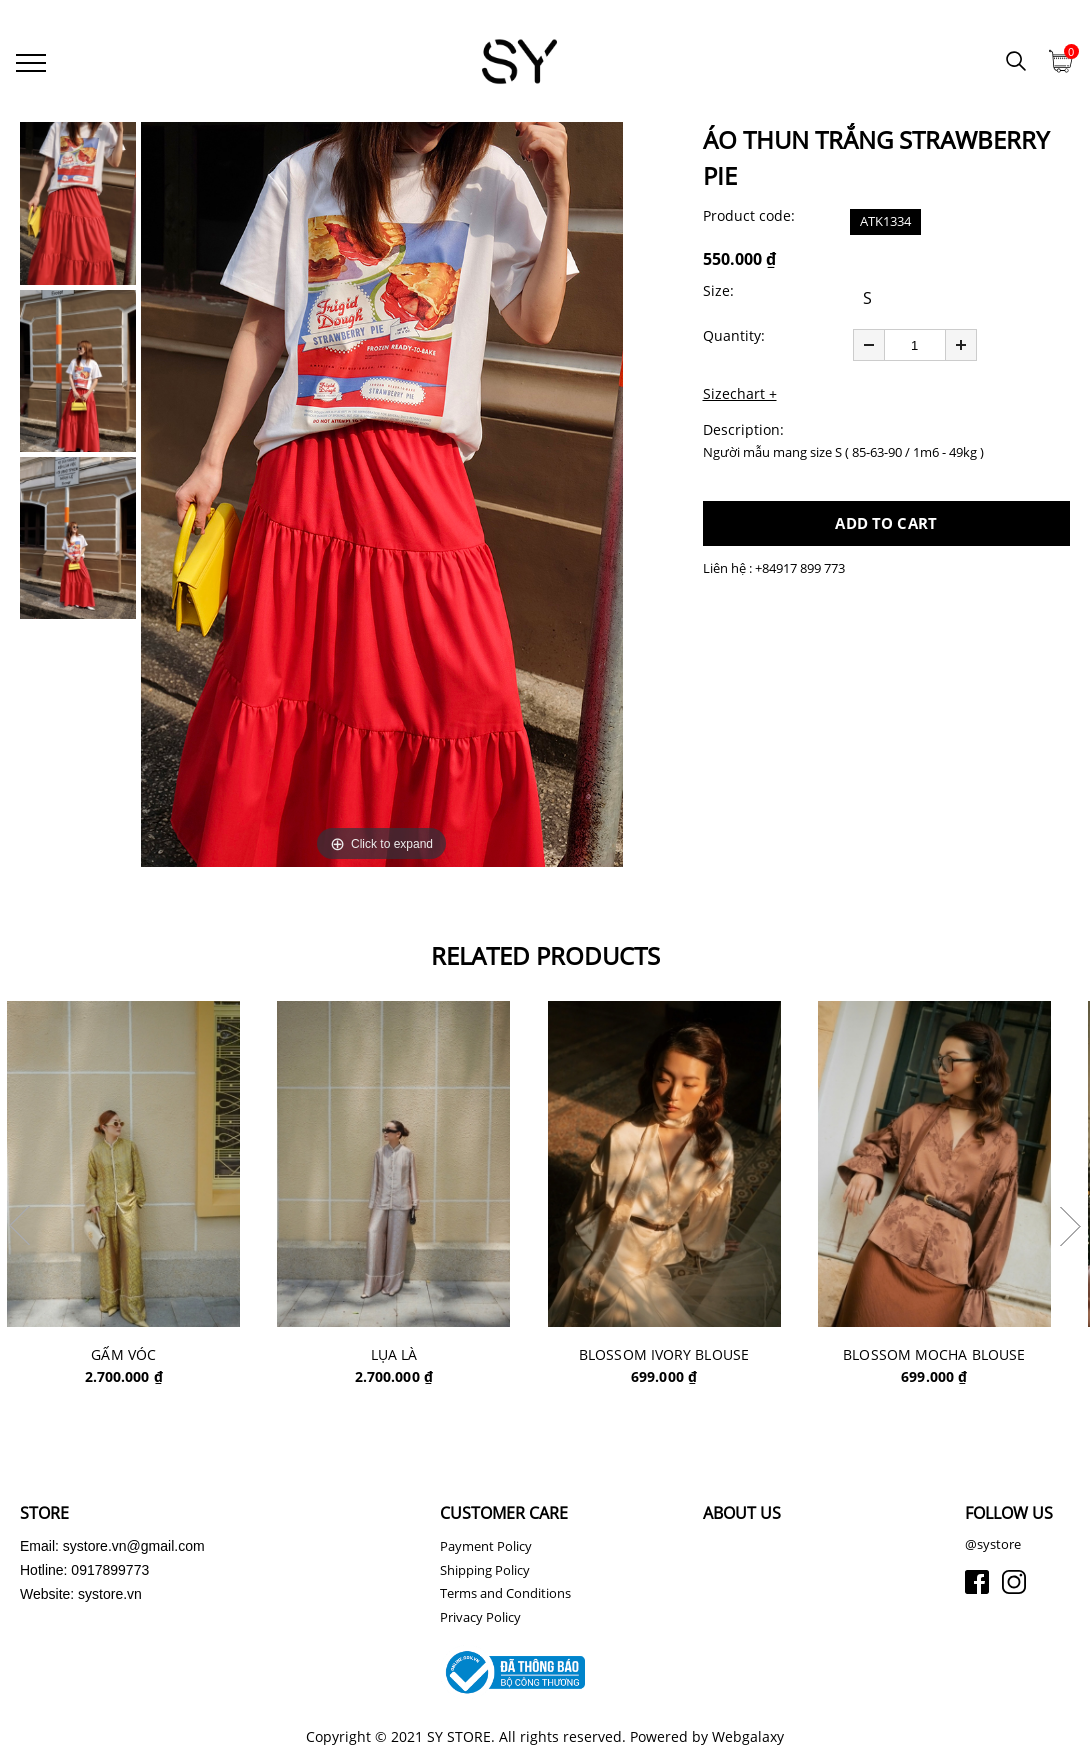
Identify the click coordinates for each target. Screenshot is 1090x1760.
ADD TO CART (886, 526)
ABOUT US (742, 1519)
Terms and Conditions (505, 1599)
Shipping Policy (485, 1575)
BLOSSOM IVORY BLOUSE (683, 1358)
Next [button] (1070, 1230)
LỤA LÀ (410, 1358)
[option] (382, 497)
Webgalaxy (748, 1742)
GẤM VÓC (137, 1358)
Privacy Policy (480, 1622)
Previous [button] (20, 1230)
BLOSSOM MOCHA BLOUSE (956, 1358)
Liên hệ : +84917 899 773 (774, 571)
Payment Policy (486, 1552)
